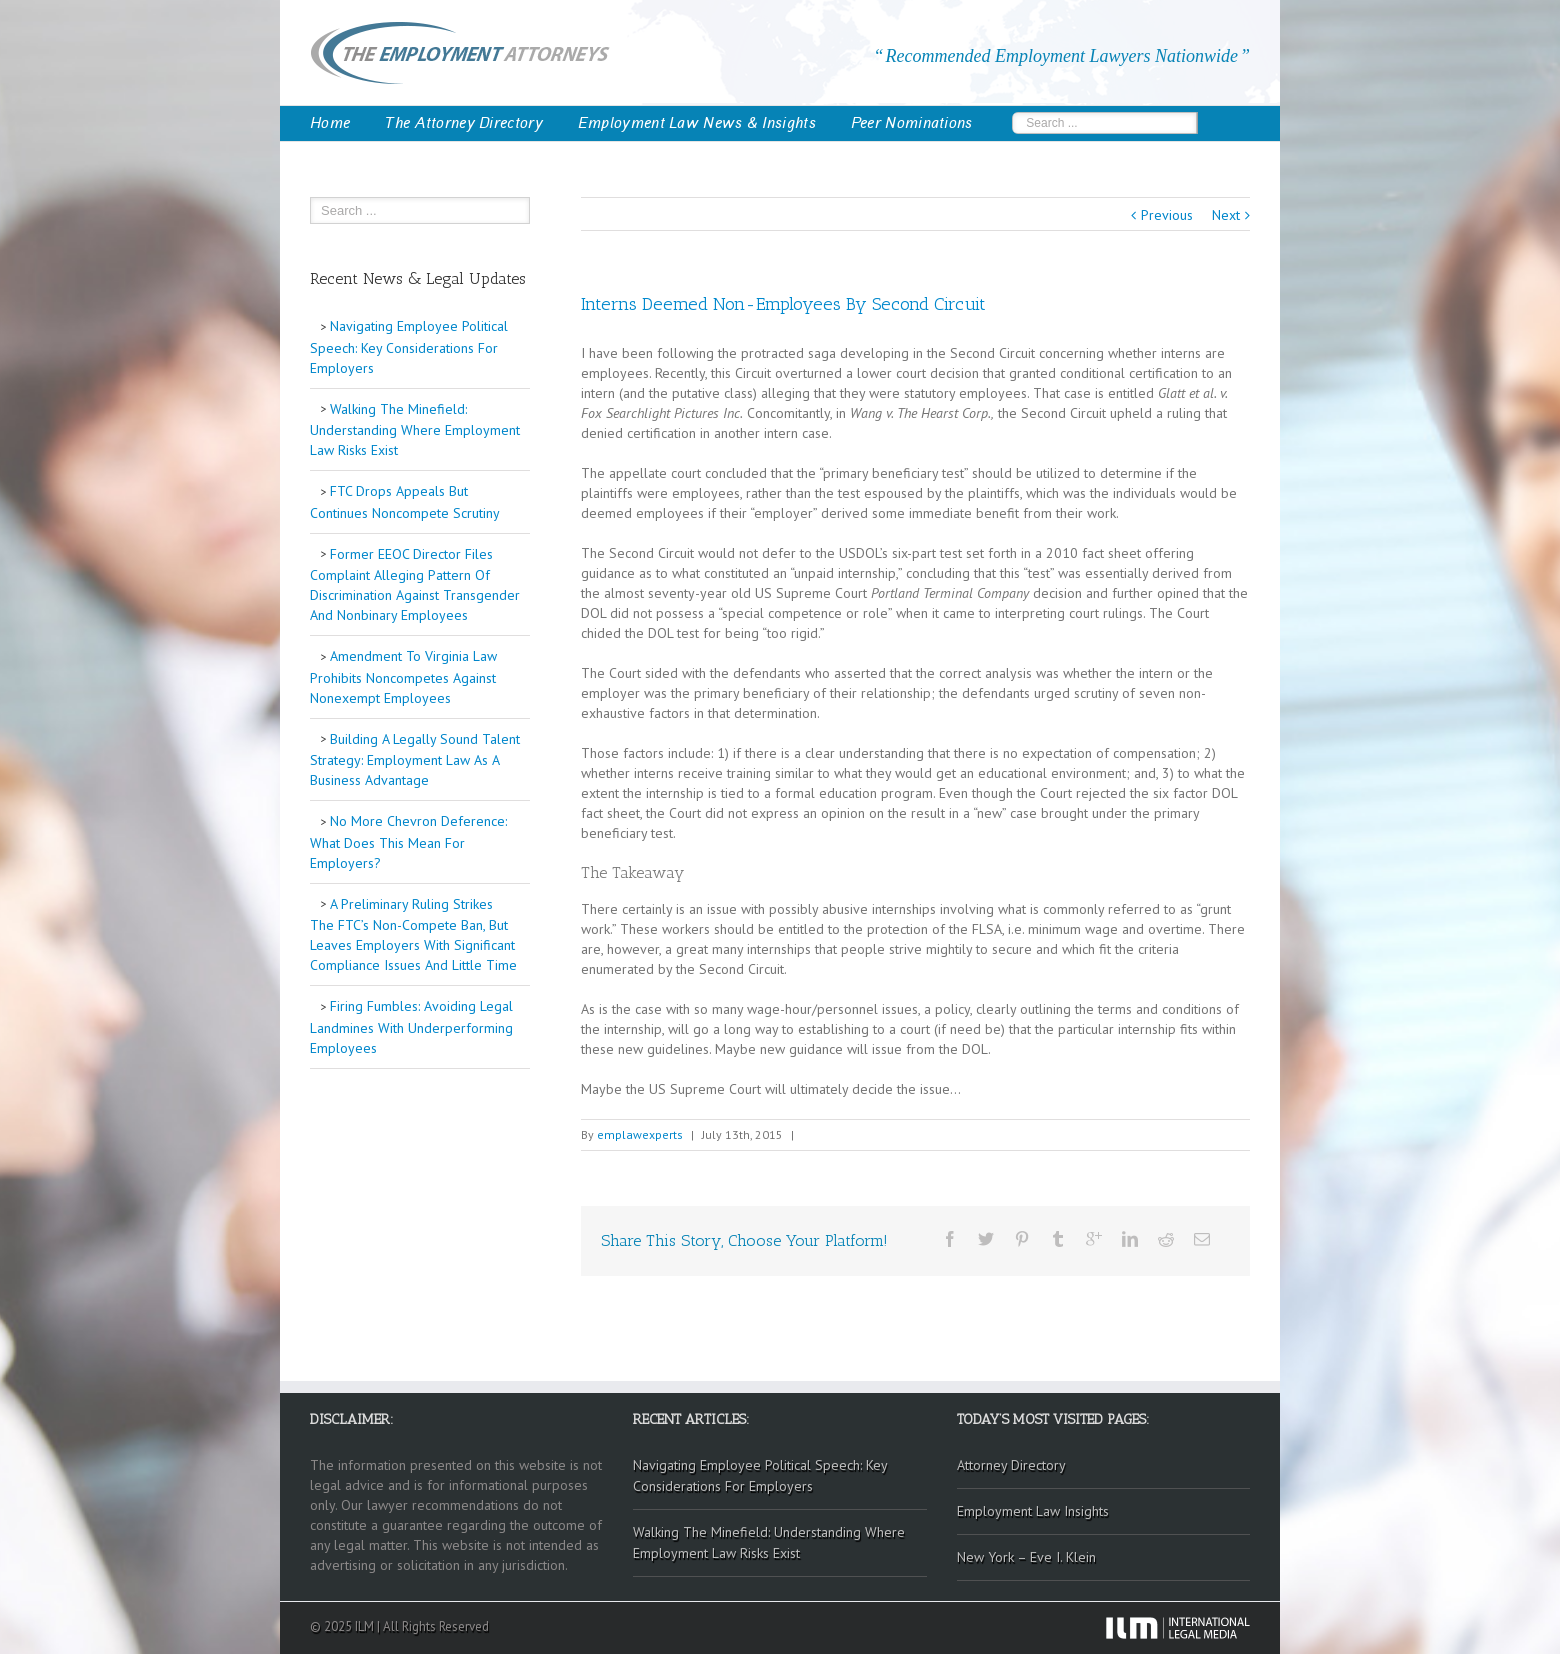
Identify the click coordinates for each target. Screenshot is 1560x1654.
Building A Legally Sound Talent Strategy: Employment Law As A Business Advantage (415, 760)
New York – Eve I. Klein (1026, 1557)
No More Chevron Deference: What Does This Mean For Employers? (408, 842)
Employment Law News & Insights (697, 123)
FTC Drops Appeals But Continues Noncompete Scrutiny (405, 502)
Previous (1167, 215)
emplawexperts (640, 1134)
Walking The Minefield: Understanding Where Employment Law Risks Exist (415, 430)
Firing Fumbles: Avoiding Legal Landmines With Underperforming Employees (411, 1027)
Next (1226, 215)
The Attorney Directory (464, 123)
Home (330, 123)
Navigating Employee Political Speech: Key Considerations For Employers (409, 347)
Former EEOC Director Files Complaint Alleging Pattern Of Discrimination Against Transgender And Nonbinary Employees (415, 585)
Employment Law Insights (1033, 1511)
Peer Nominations (912, 123)
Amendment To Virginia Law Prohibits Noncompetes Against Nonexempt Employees (403, 677)
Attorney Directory (1011, 1465)
